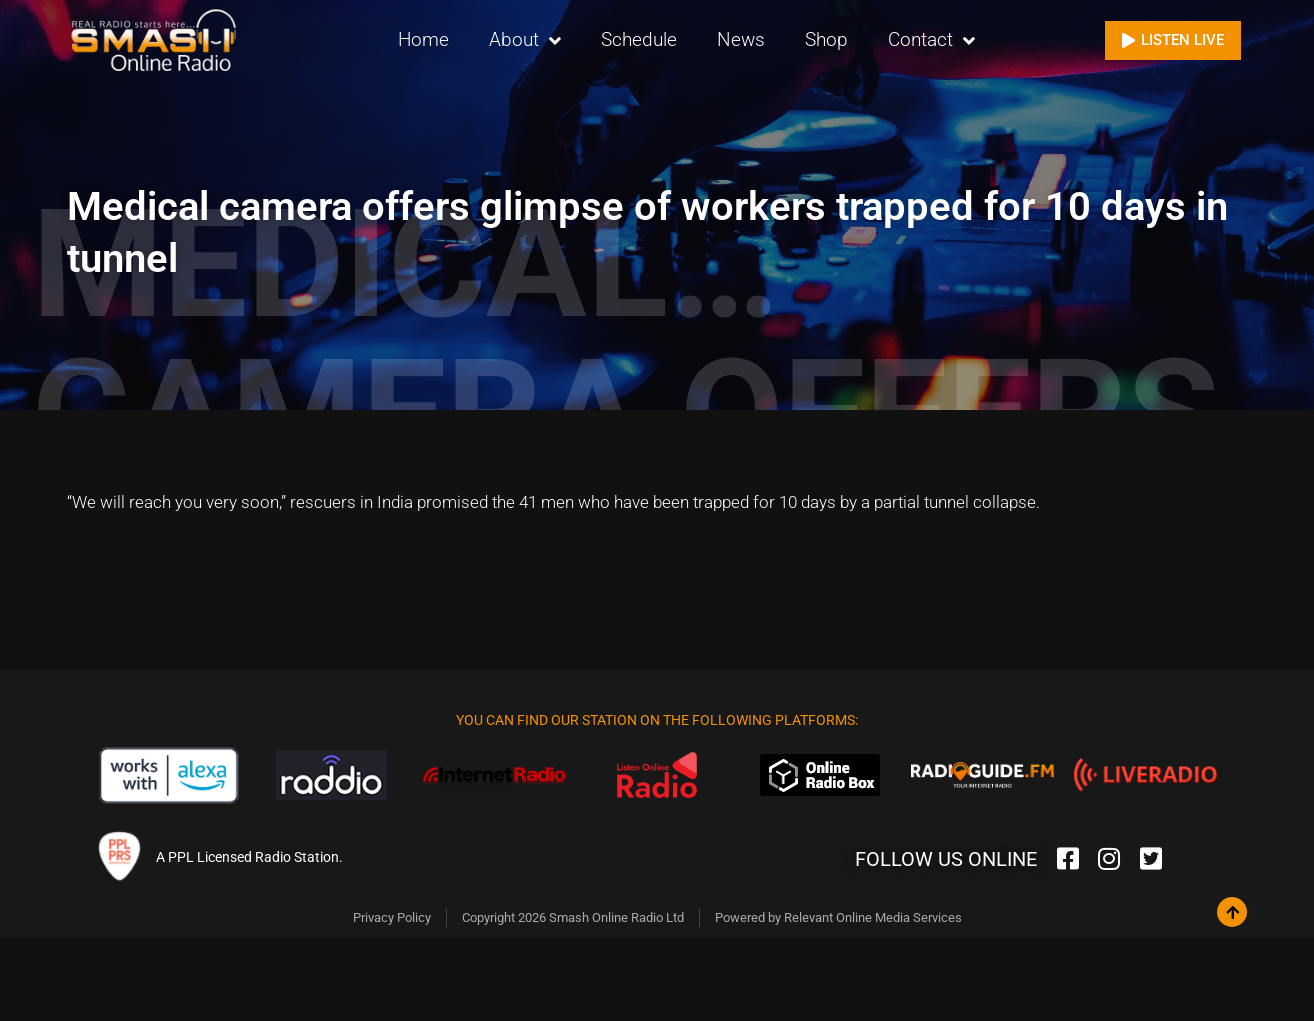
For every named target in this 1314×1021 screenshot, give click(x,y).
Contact (931, 40)
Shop (826, 39)
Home (423, 39)
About (525, 40)
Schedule (639, 39)
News (741, 39)
